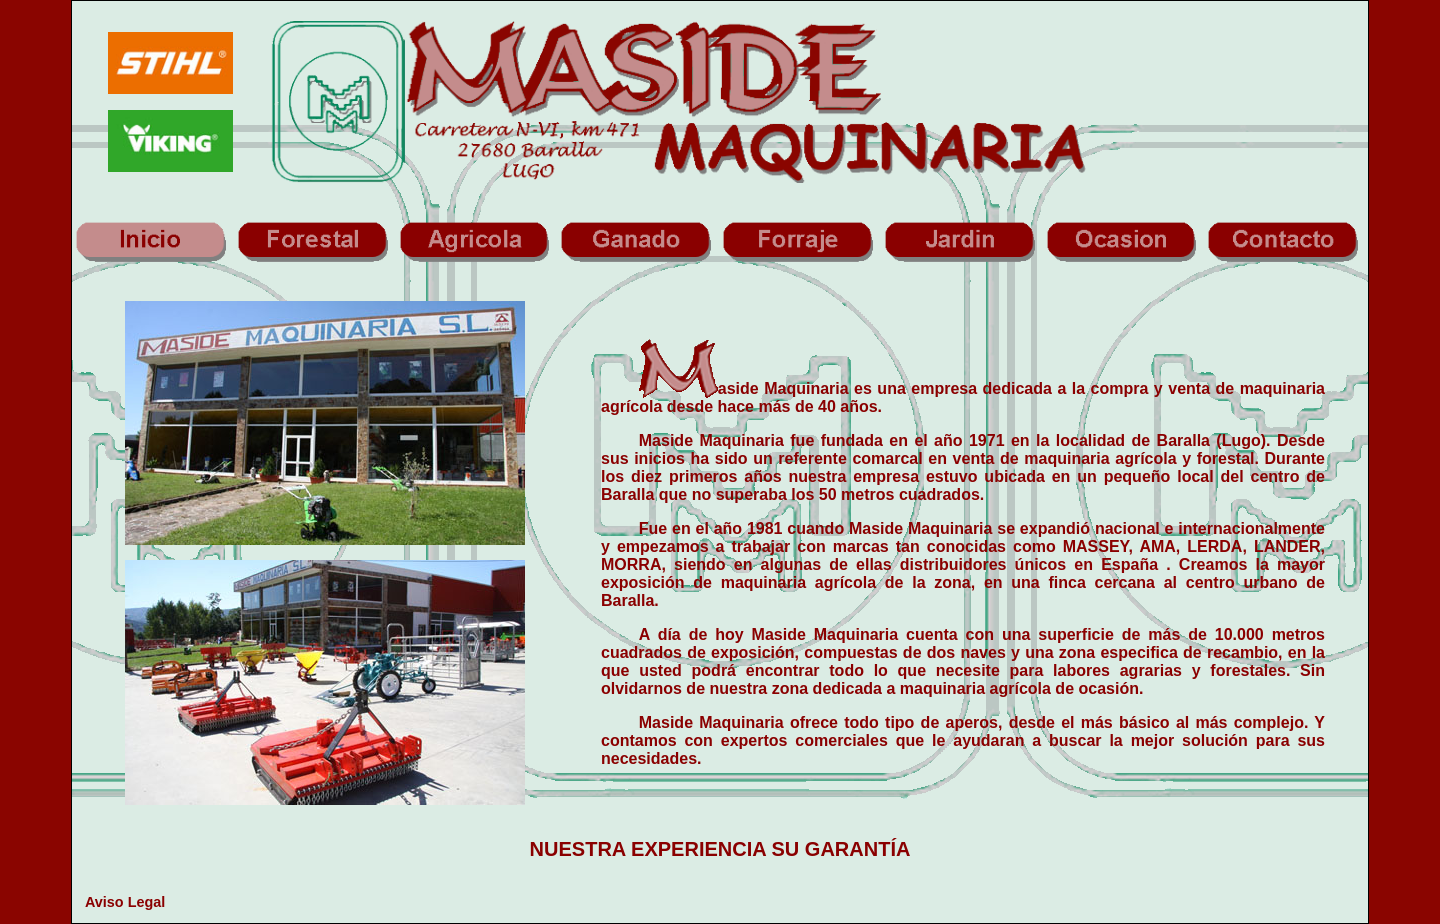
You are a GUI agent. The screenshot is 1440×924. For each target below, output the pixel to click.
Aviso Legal (125, 902)
